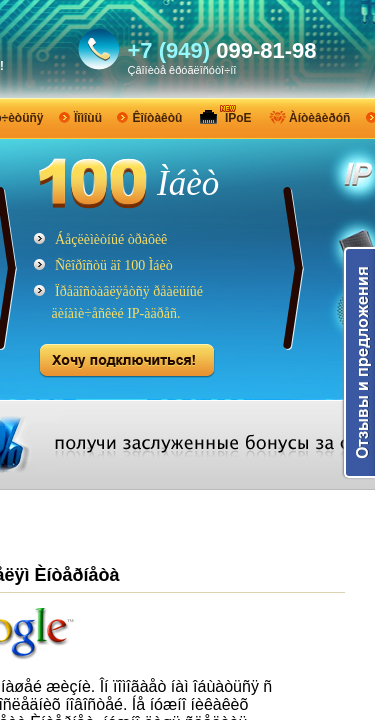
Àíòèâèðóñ (319, 118)
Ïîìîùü (88, 118)
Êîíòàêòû (157, 118)
